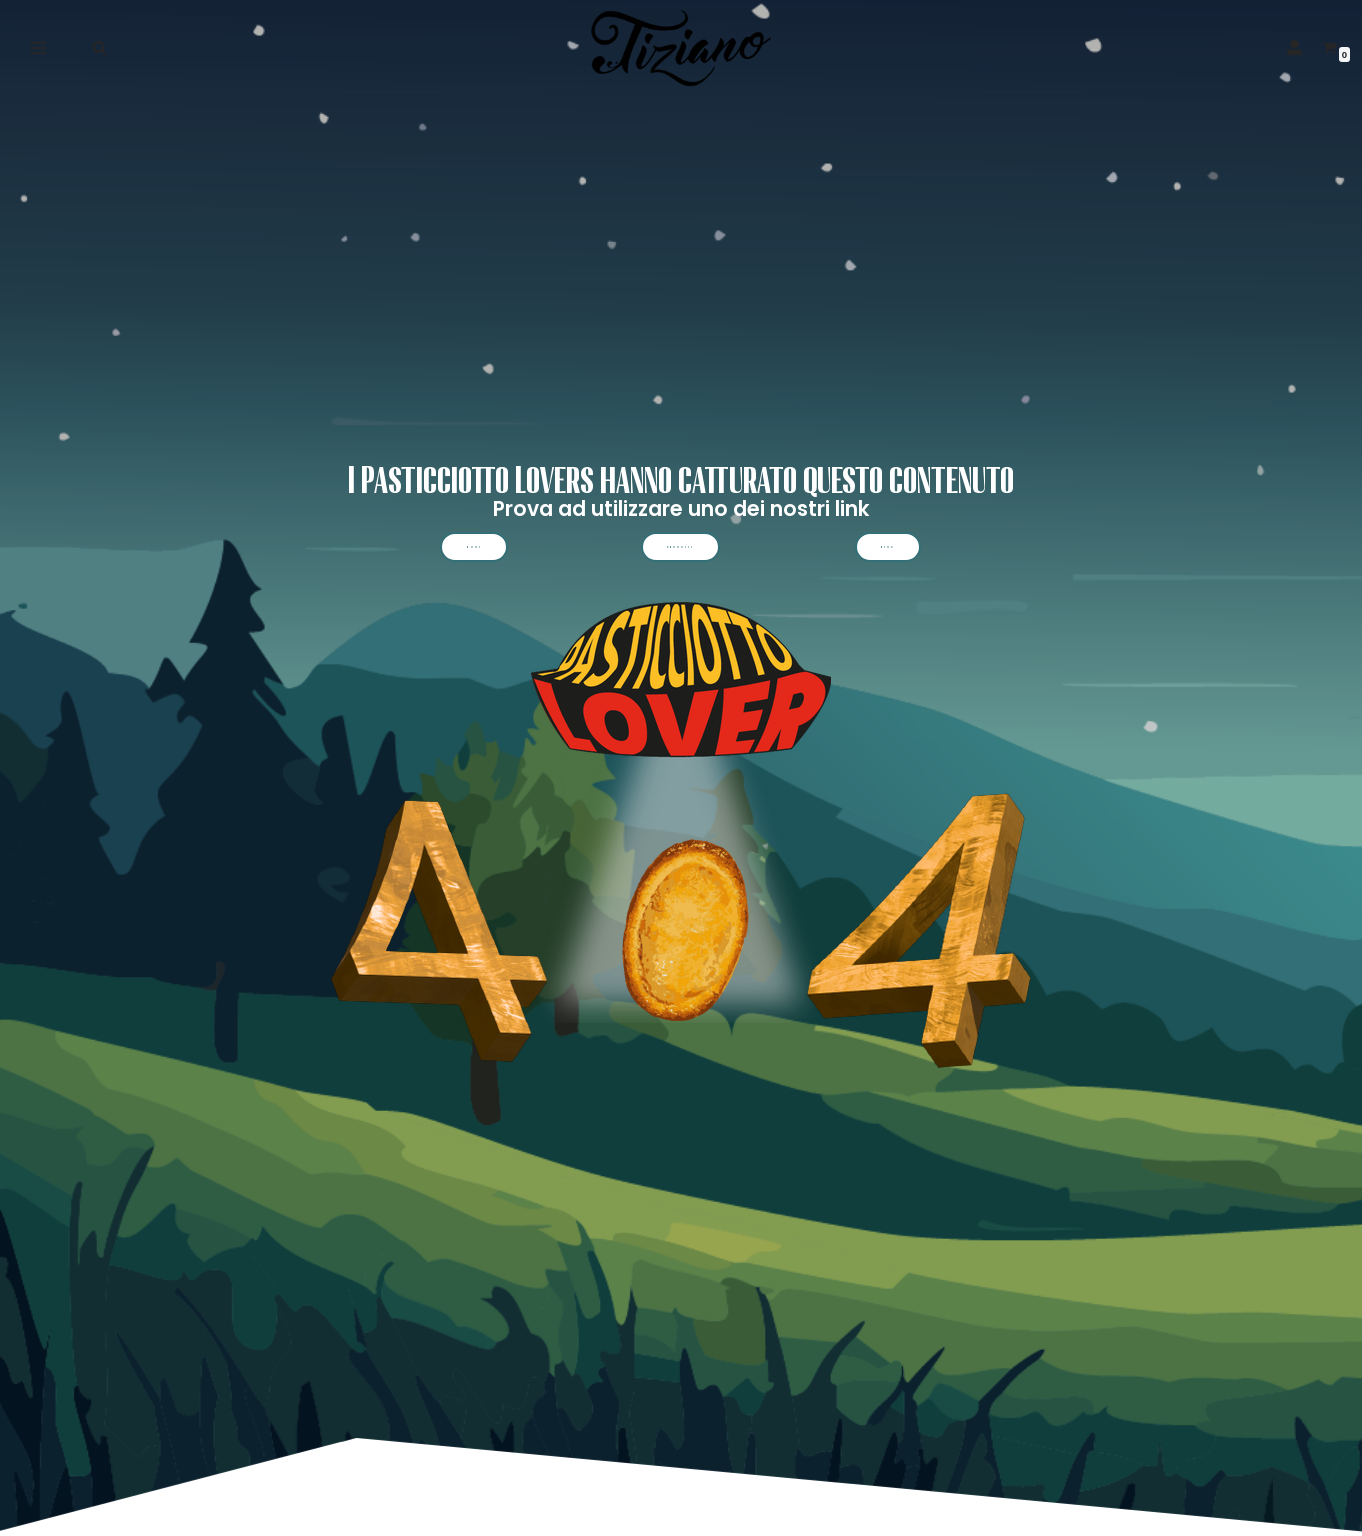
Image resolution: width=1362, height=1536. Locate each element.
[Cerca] (99, 47)
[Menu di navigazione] (38, 48)
